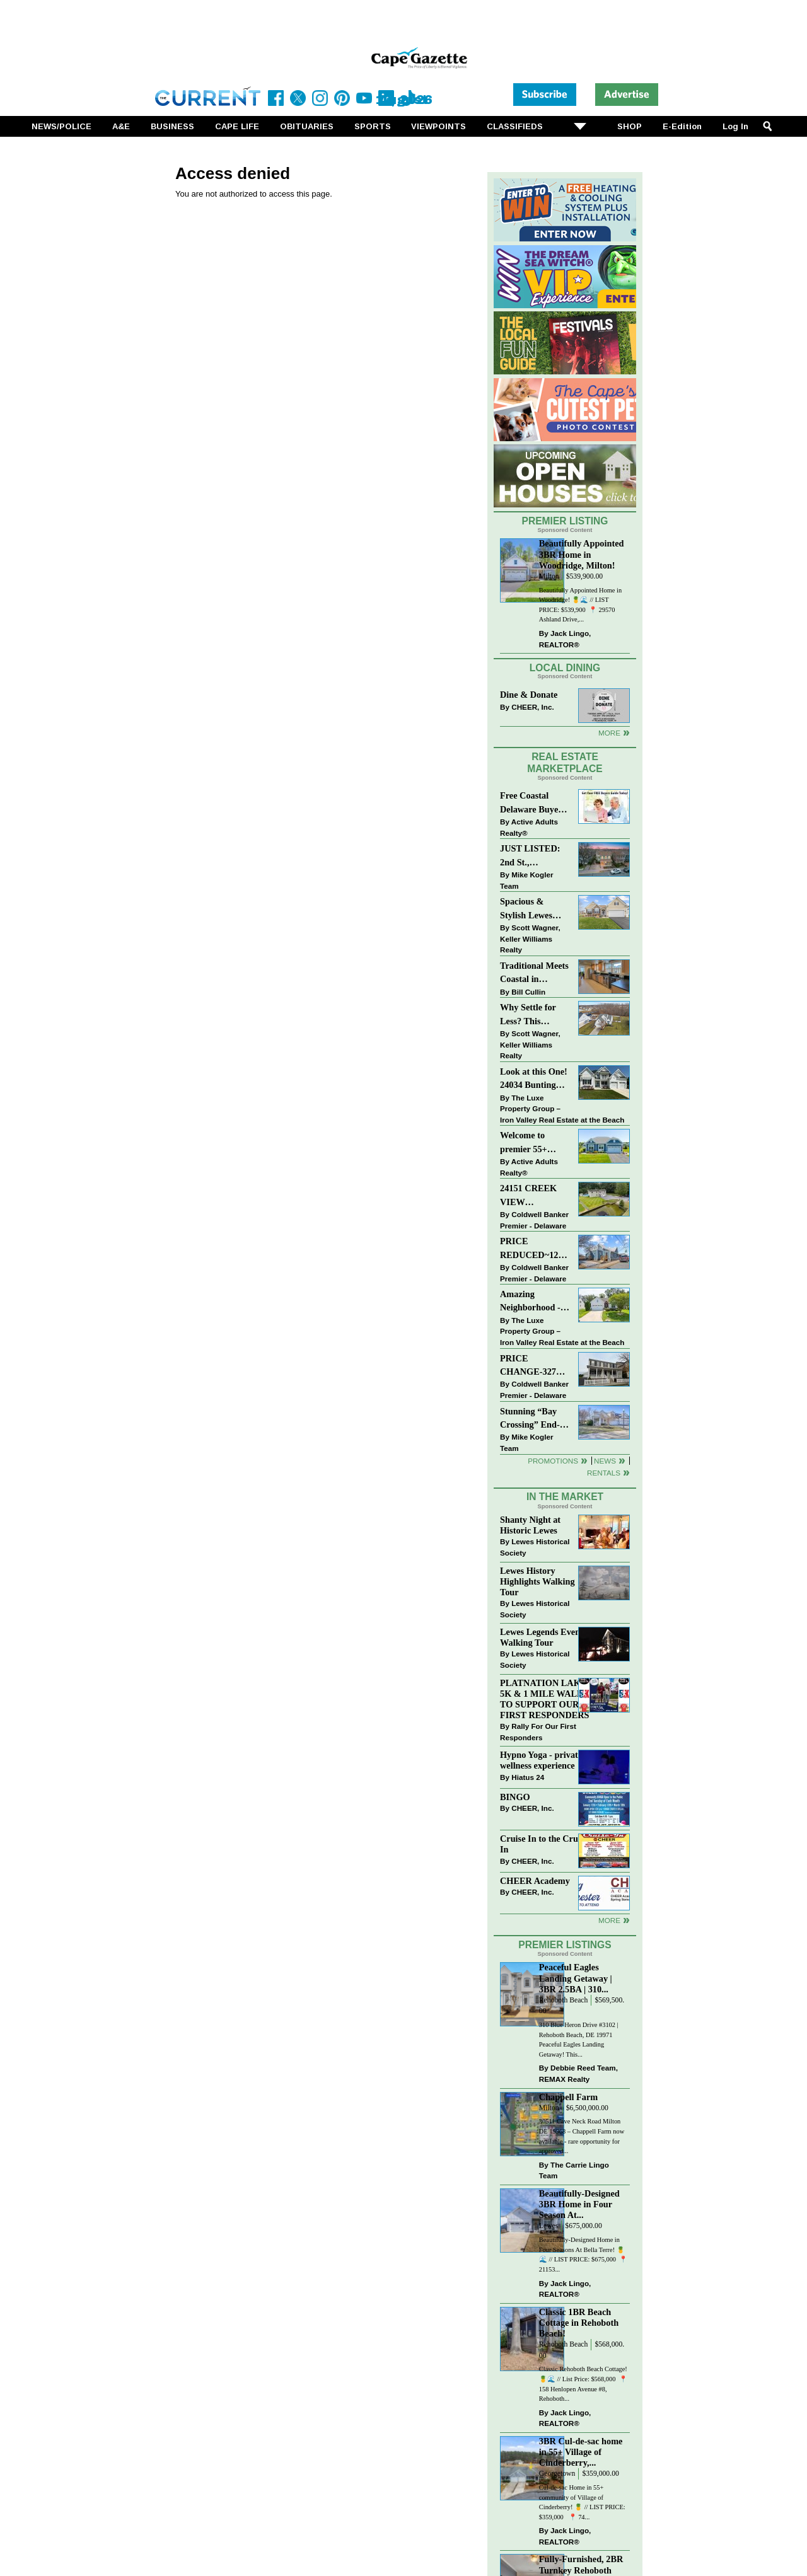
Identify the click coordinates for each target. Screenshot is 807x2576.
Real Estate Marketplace (565, 762)
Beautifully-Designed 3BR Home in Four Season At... (579, 2204)
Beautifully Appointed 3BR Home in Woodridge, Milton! (581, 554)
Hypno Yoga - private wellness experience (541, 1760)
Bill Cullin (528, 992)
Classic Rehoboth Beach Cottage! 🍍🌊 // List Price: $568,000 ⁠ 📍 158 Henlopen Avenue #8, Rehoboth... (583, 2383)
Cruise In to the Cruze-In (544, 1844)
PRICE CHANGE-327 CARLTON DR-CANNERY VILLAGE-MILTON (531, 1366)
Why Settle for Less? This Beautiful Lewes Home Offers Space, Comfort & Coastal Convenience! (535, 1015)
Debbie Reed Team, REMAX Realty (578, 2073)
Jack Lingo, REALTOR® (565, 639)
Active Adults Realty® (529, 827)
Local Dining (565, 667)
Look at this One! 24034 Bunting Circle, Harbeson (533, 1079)
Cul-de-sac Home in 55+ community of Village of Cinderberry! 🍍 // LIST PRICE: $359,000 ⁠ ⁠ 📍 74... (582, 2502)
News (605, 1461)
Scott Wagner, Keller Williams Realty (530, 938)
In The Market (564, 1496)
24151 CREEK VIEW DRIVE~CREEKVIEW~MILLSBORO (535, 1196)
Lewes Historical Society (534, 1547)
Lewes (549, 2226)
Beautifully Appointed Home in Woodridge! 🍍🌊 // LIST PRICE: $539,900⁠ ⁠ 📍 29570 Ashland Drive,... (580, 605)
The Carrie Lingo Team (574, 2170)
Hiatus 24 (527, 1777)
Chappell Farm (568, 2097)
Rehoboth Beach (563, 2000)
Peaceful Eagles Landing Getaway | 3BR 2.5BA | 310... (575, 1978)
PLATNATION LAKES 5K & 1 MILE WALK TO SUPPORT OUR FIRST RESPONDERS (545, 1699)
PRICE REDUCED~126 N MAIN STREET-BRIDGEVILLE (532, 1249)
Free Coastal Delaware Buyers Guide (533, 803)
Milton (549, 576)
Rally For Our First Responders (538, 1731)
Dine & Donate (528, 695)
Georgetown (557, 2473)
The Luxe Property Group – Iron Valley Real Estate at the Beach (562, 1109)
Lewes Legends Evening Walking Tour (546, 1637)
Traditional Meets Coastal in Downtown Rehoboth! (534, 973)
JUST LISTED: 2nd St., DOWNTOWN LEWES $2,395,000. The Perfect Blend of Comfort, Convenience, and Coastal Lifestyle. (534, 856)
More (609, 733)
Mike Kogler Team (526, 880)
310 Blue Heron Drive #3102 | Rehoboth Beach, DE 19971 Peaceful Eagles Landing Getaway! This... (578, 2039)
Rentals (603, 1473)
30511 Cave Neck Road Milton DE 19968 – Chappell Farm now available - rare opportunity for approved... (581, 2136)
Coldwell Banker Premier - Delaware (534, 1220)
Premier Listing (565, 521)
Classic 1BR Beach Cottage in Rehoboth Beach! (578, 2322)
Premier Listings (564, 1944)
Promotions (553, 1461)
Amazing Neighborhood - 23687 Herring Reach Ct (530, 1302)
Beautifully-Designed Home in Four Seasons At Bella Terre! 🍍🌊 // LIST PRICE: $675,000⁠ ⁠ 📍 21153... (583, 2254)
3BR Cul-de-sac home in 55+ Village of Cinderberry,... (581, 2452)
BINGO (515, 1797)
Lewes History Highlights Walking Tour (537, 1581)
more (609, 1920)
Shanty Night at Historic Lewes (530, 1525)
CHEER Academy (535, 1881)
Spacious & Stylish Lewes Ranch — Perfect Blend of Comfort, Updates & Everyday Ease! (535, 909)
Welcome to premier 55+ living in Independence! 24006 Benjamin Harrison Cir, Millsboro (531, 1143)
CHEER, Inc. (532, 707)
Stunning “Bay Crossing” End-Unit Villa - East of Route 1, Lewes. (531, 1419)
